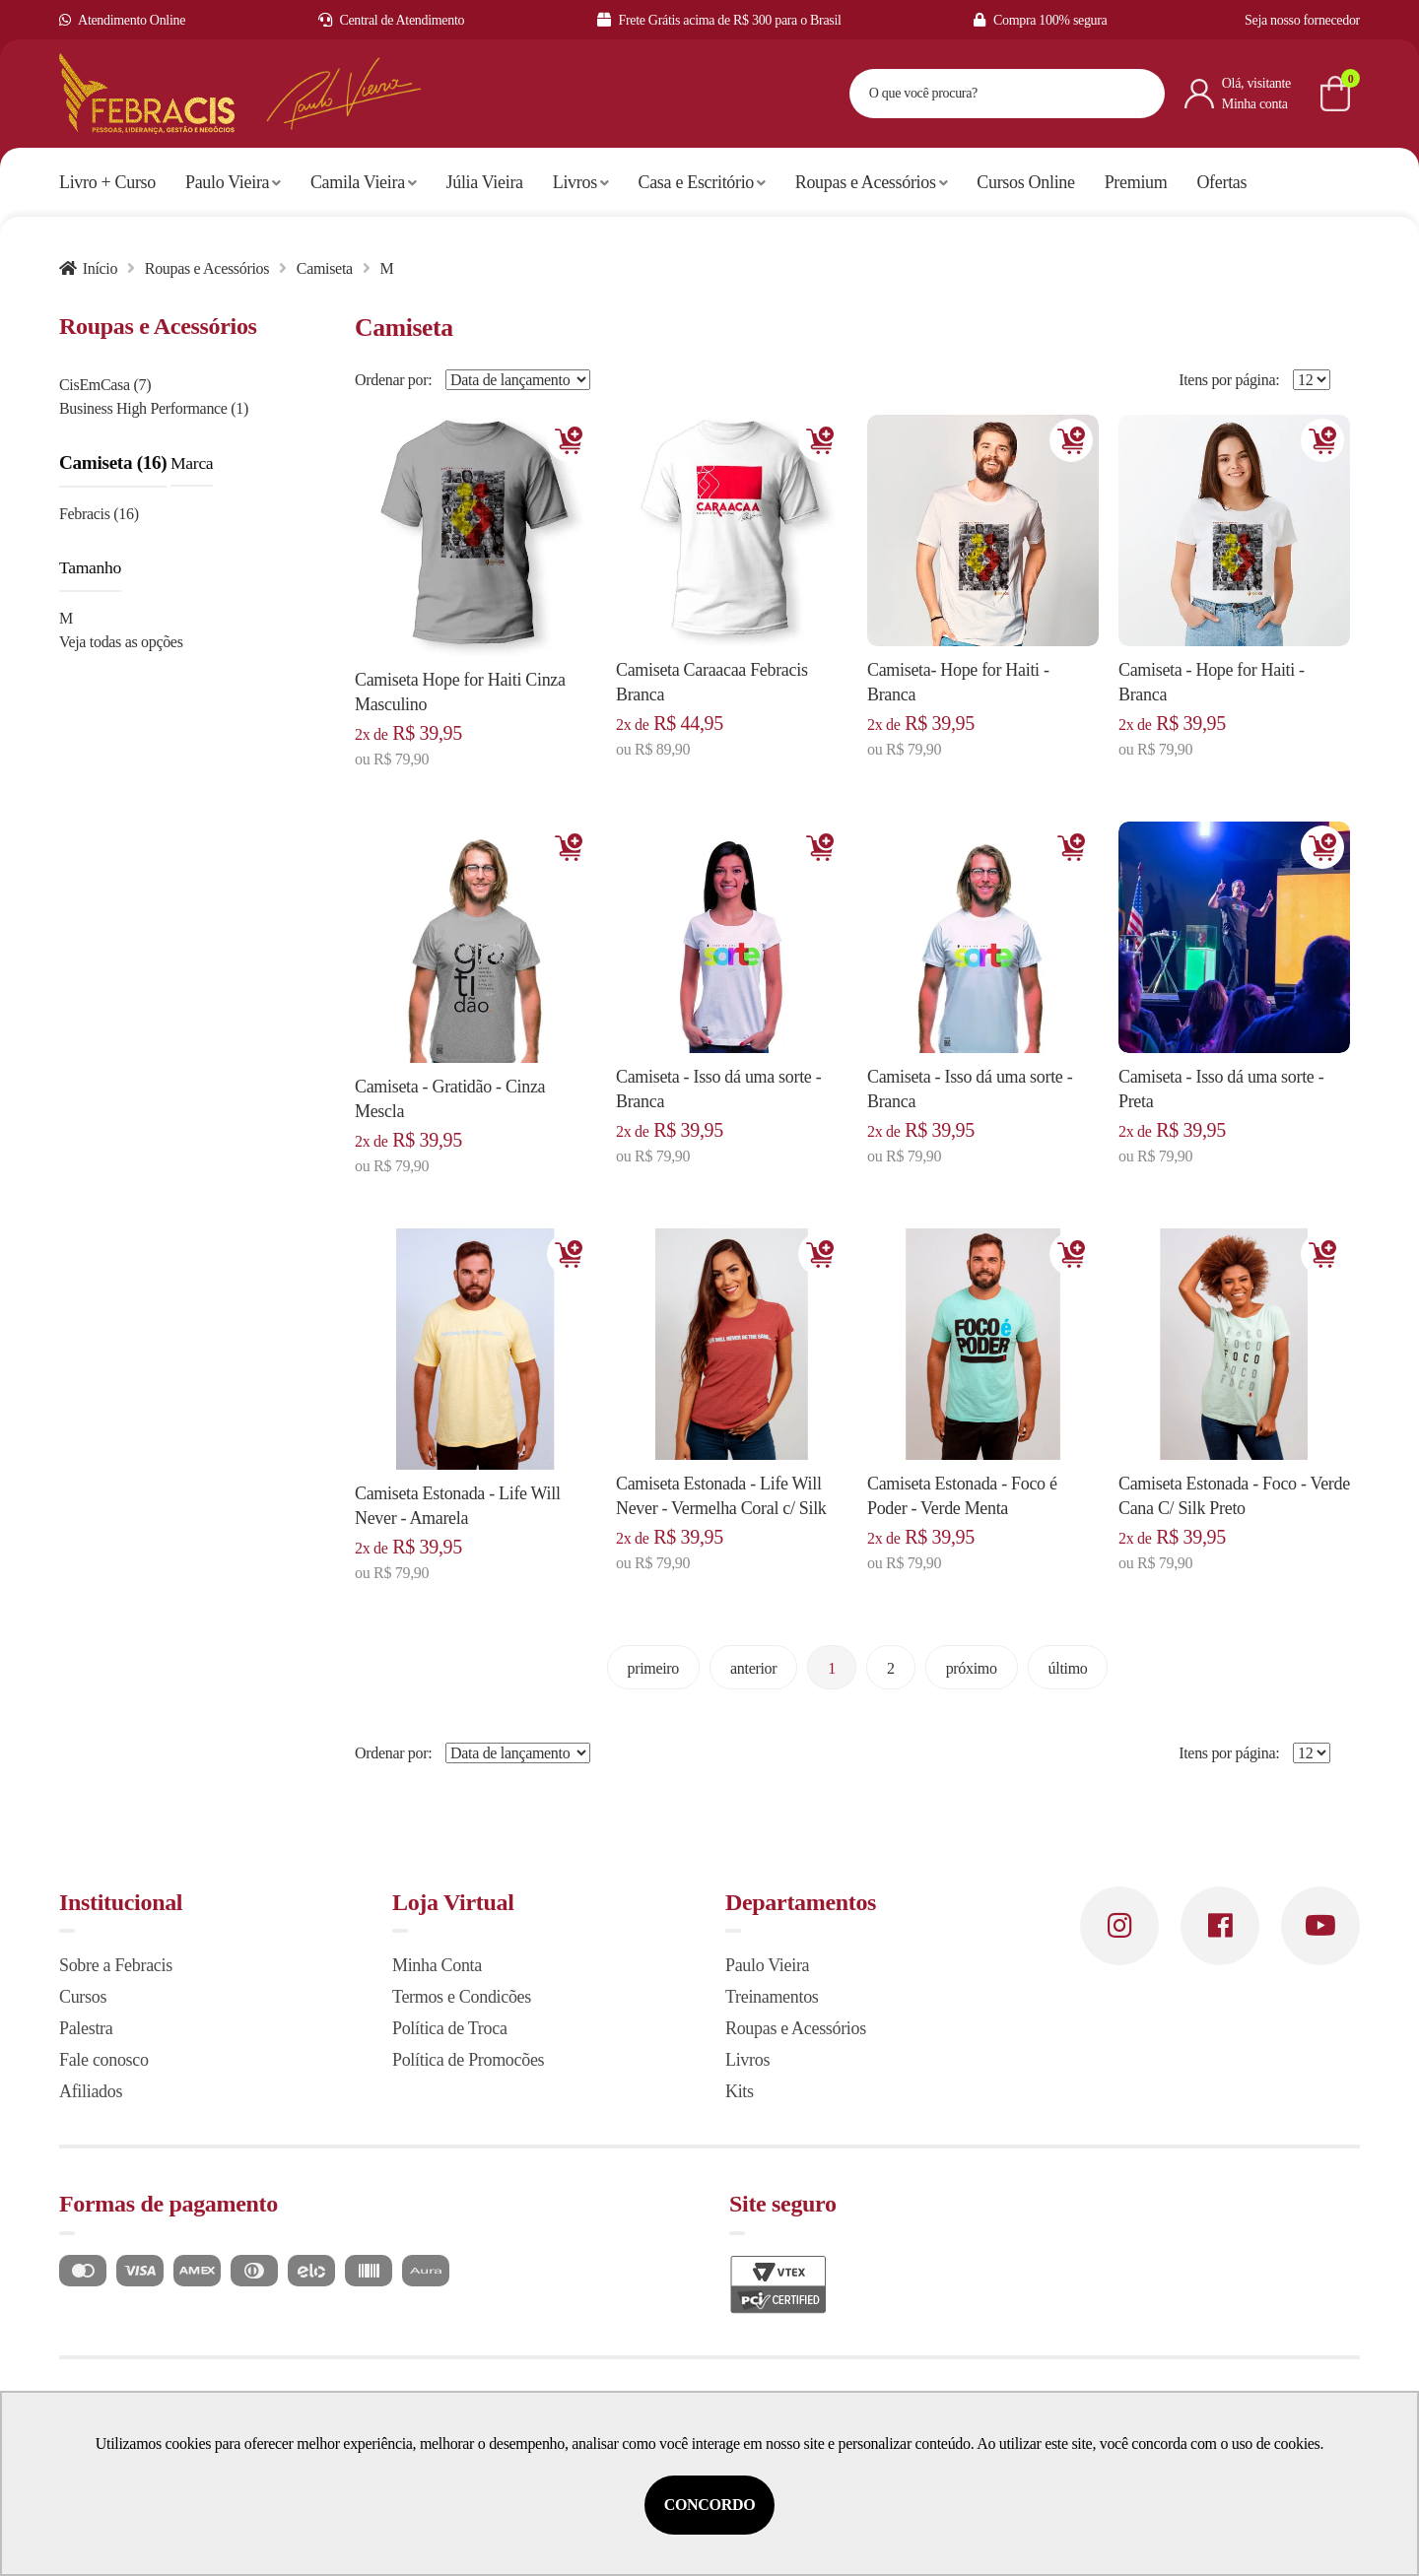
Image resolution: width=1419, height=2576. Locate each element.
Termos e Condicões (461, 1997)
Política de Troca (449, 2028)
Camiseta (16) (113, 462)
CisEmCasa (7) (105, 384)
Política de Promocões (468, 2060)
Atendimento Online (122, 20)
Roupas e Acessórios (871, 182)
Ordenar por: (393, 379)
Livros (581, 182)
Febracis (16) (99, 513)
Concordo (710, 2504)
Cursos (82, 1997)
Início (100, 268)
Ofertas (1221, 182)
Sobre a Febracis (115, 1965)
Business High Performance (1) (153, 408)
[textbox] (982, 93)
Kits (739, 2091)
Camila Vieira (363, 182)
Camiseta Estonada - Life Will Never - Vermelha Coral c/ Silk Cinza (721, 1508)
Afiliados (90, 2091)
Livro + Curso (107, 182)
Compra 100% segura (1040, 20)
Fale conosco (104, 2060)
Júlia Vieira (484, 182)
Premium (1136, 182)
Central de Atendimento (391, 20)
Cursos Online (1025, 182)
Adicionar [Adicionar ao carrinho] (568, 440)
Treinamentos (772, 1997)
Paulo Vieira (233, 182)
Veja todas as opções (121, 641)
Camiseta (325, 268)
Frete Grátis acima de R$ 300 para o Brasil (719, 20)
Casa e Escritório (702, 182)
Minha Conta (437, 1965)
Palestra (85, 2028)
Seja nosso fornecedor (1302, 20)
